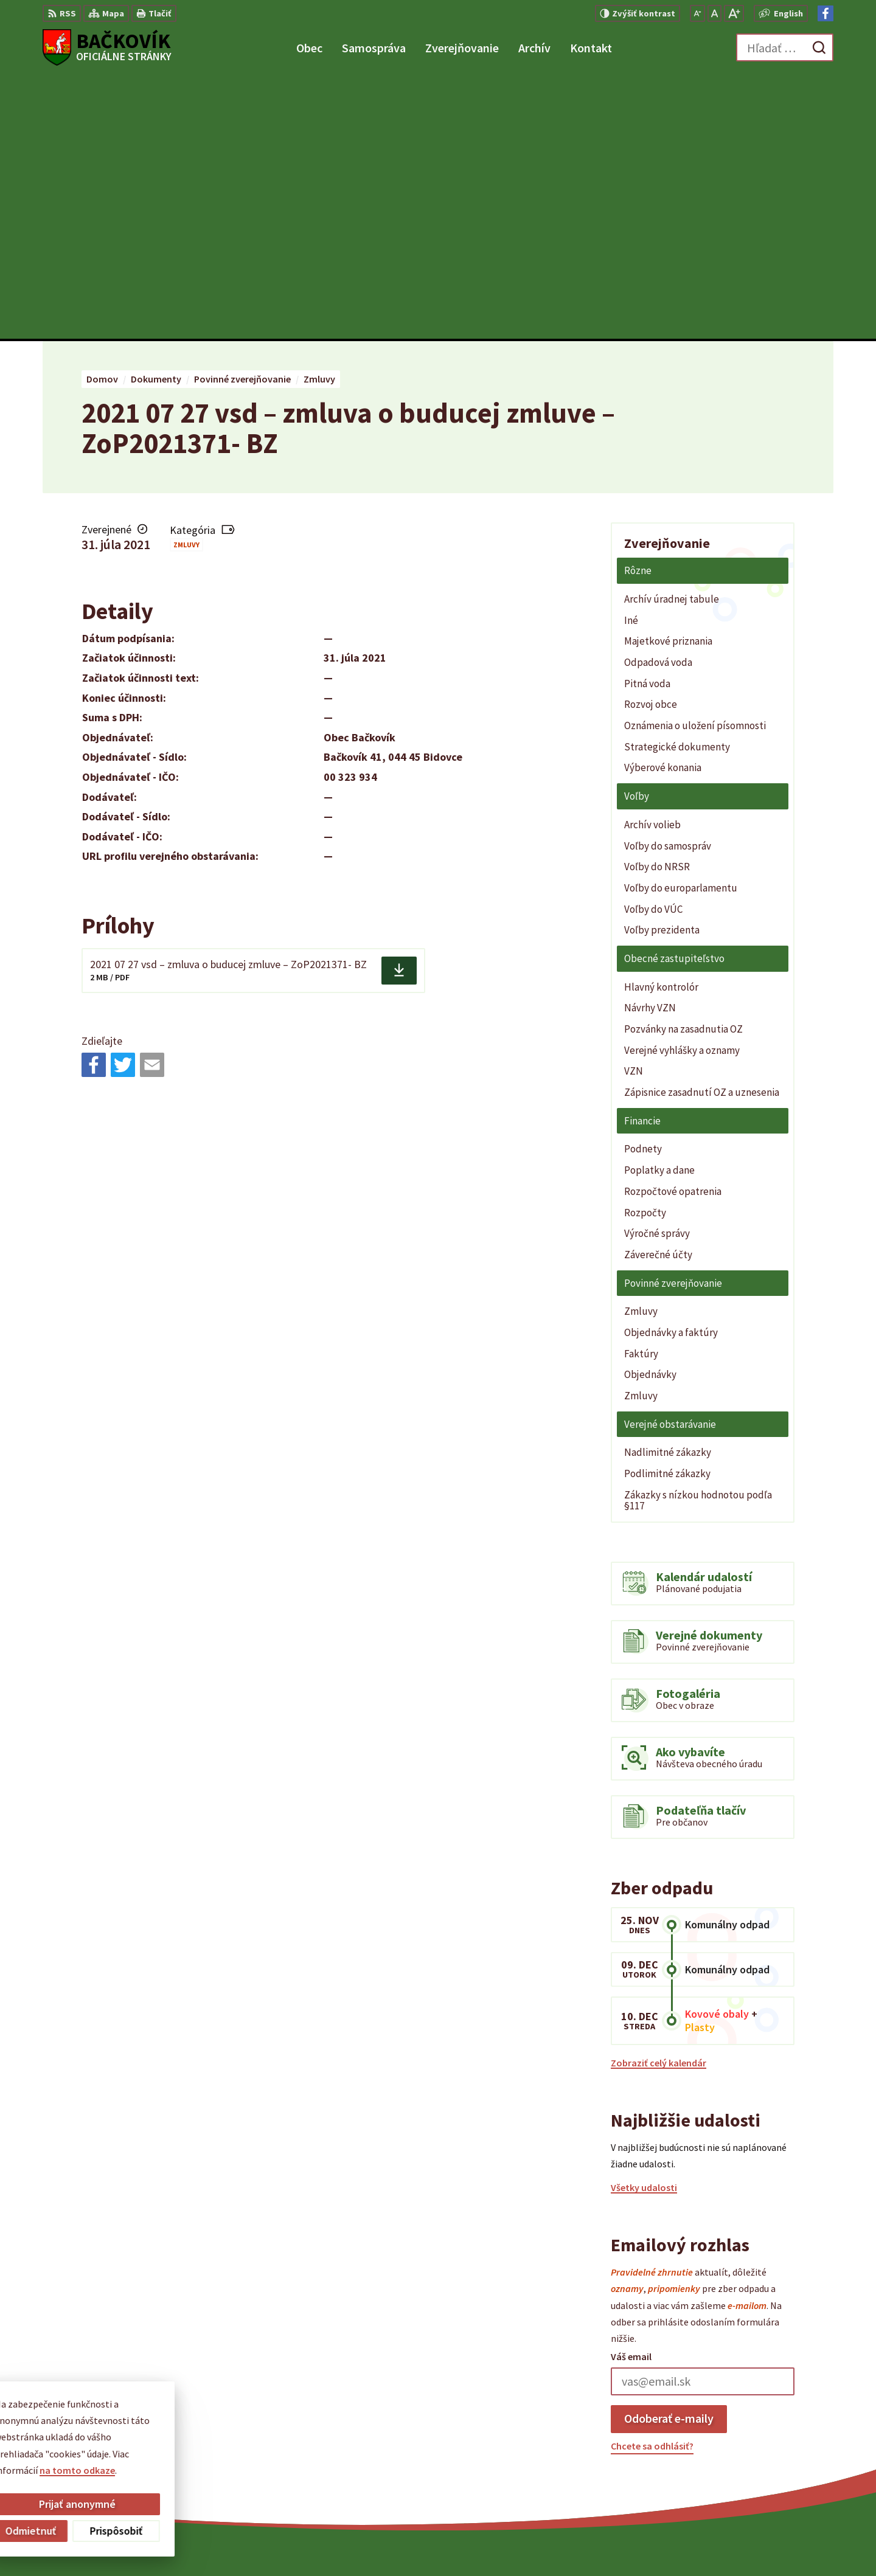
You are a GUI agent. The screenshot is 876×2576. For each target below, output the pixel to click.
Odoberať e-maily (669, 2155)
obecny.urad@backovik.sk (777, 2460)
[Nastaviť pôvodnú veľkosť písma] (714, 13)
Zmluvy (186, 281)
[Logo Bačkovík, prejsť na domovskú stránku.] (107, 47)
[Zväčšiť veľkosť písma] (734, 13)
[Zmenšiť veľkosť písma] (697, 13)
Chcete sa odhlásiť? (652, 2182)
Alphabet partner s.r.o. (498, 2542)
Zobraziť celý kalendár (658, 1799)
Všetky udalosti (644, 1924)
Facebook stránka (759, 2475)
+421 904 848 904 (755, 2446)
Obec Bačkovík (655, 2542)
